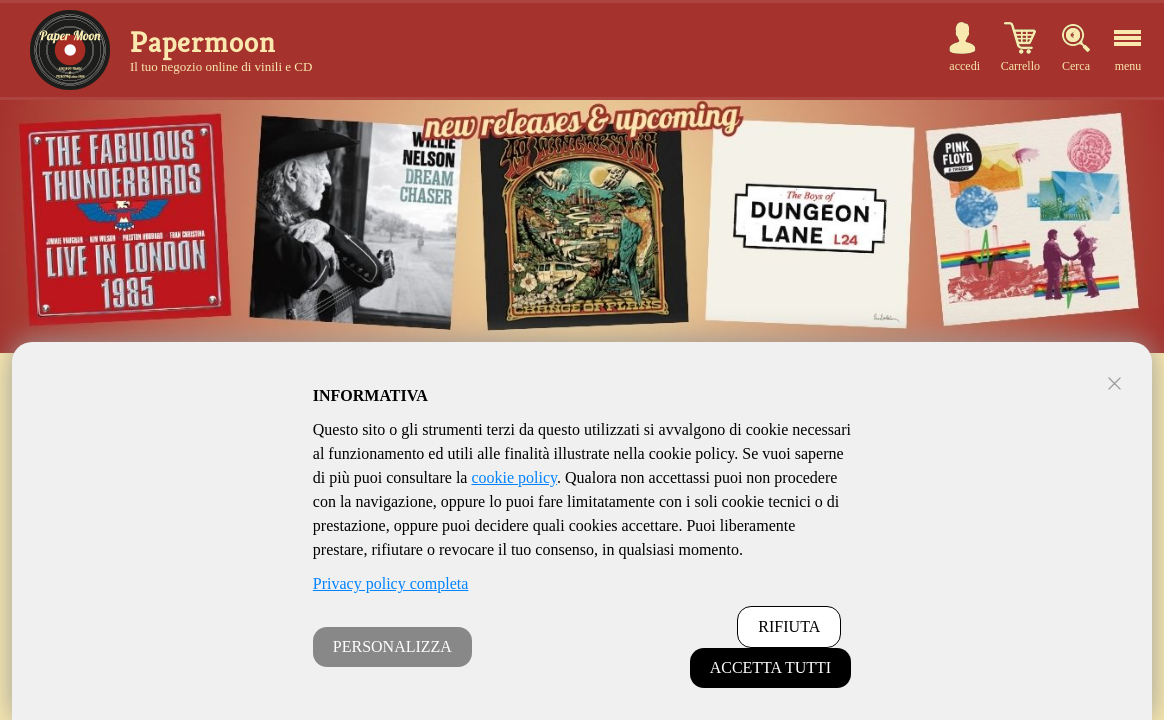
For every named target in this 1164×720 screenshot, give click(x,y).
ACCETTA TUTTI (771, 667)
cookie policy (514, 477)
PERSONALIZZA (392, 646)
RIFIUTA (789, 626)
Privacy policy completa (391, 583)
